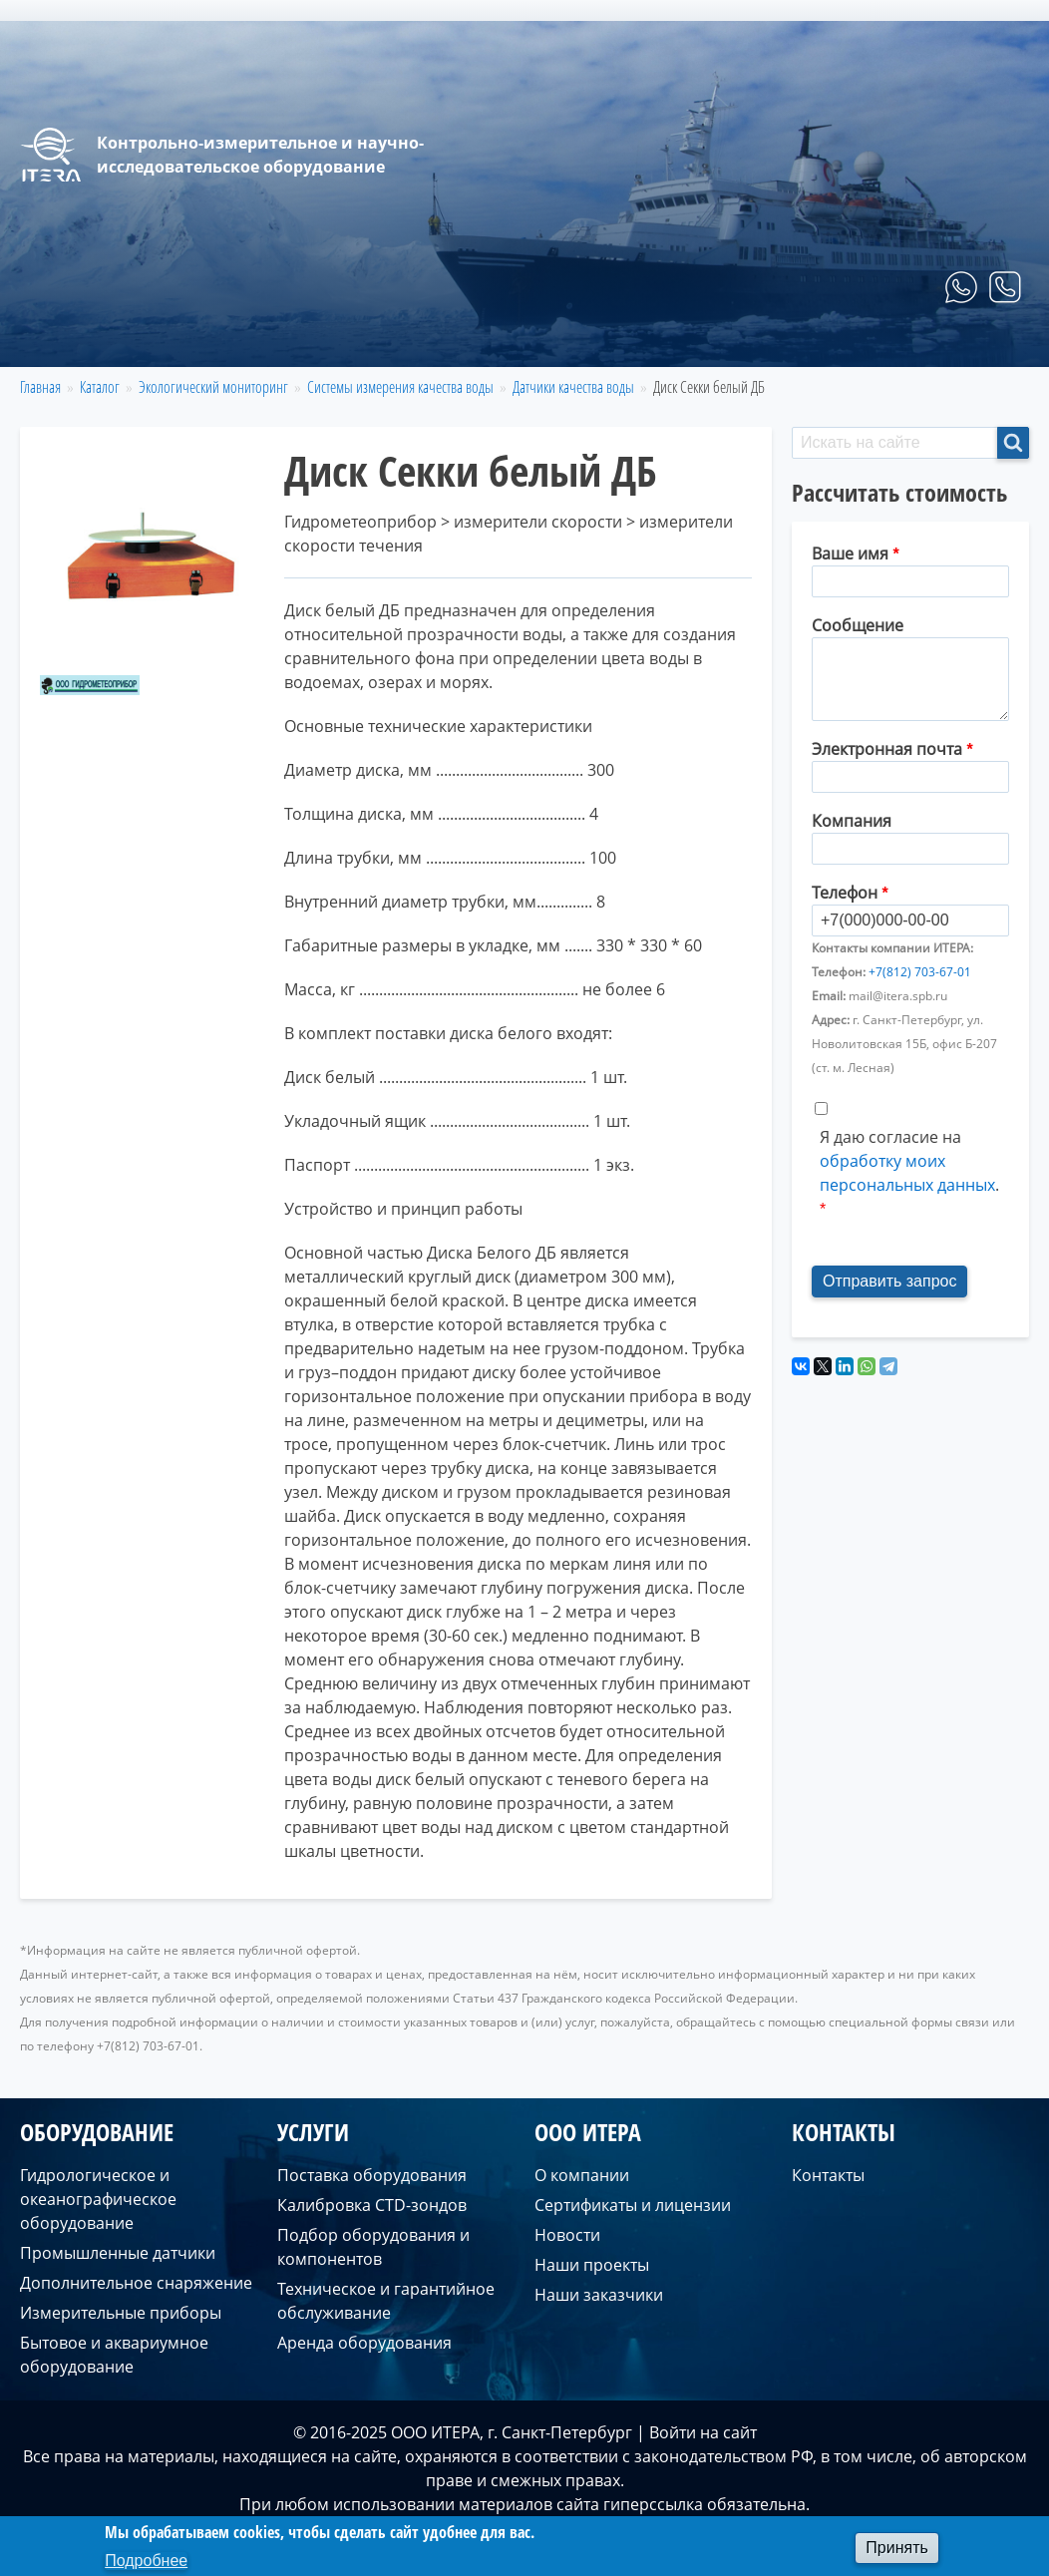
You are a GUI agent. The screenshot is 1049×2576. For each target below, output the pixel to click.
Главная (507, 343)
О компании (854, 343)
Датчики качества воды (573, 387)
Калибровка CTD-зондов (372, 2205)
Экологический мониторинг (213, 387)
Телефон (844, 893)
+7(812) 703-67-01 (920, 971)
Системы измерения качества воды (400, 387)
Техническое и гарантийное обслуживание (386, 2301)
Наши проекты (591, 2265)
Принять (897, 2547)
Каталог (100, 387)
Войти (672, 2432)
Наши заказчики (598, 2295)
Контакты (974, 343)
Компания (851, 821)
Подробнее (146, 2560)
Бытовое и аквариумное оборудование (114, 2355)
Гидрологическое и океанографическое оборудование (98, 2199)
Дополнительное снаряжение (136, 2283)
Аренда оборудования (364, 2343)
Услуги (745, 343)
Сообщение (857, 625)
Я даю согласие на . (909, 1161)
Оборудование (628, 343)
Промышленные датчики (117, 2253)
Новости (567, 2235)
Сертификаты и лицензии (632, 2205)
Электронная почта (887, 749)
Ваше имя (850, 553)
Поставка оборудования (372, 2175)
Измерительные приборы (120, 2313)
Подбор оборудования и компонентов (373, 2247)
